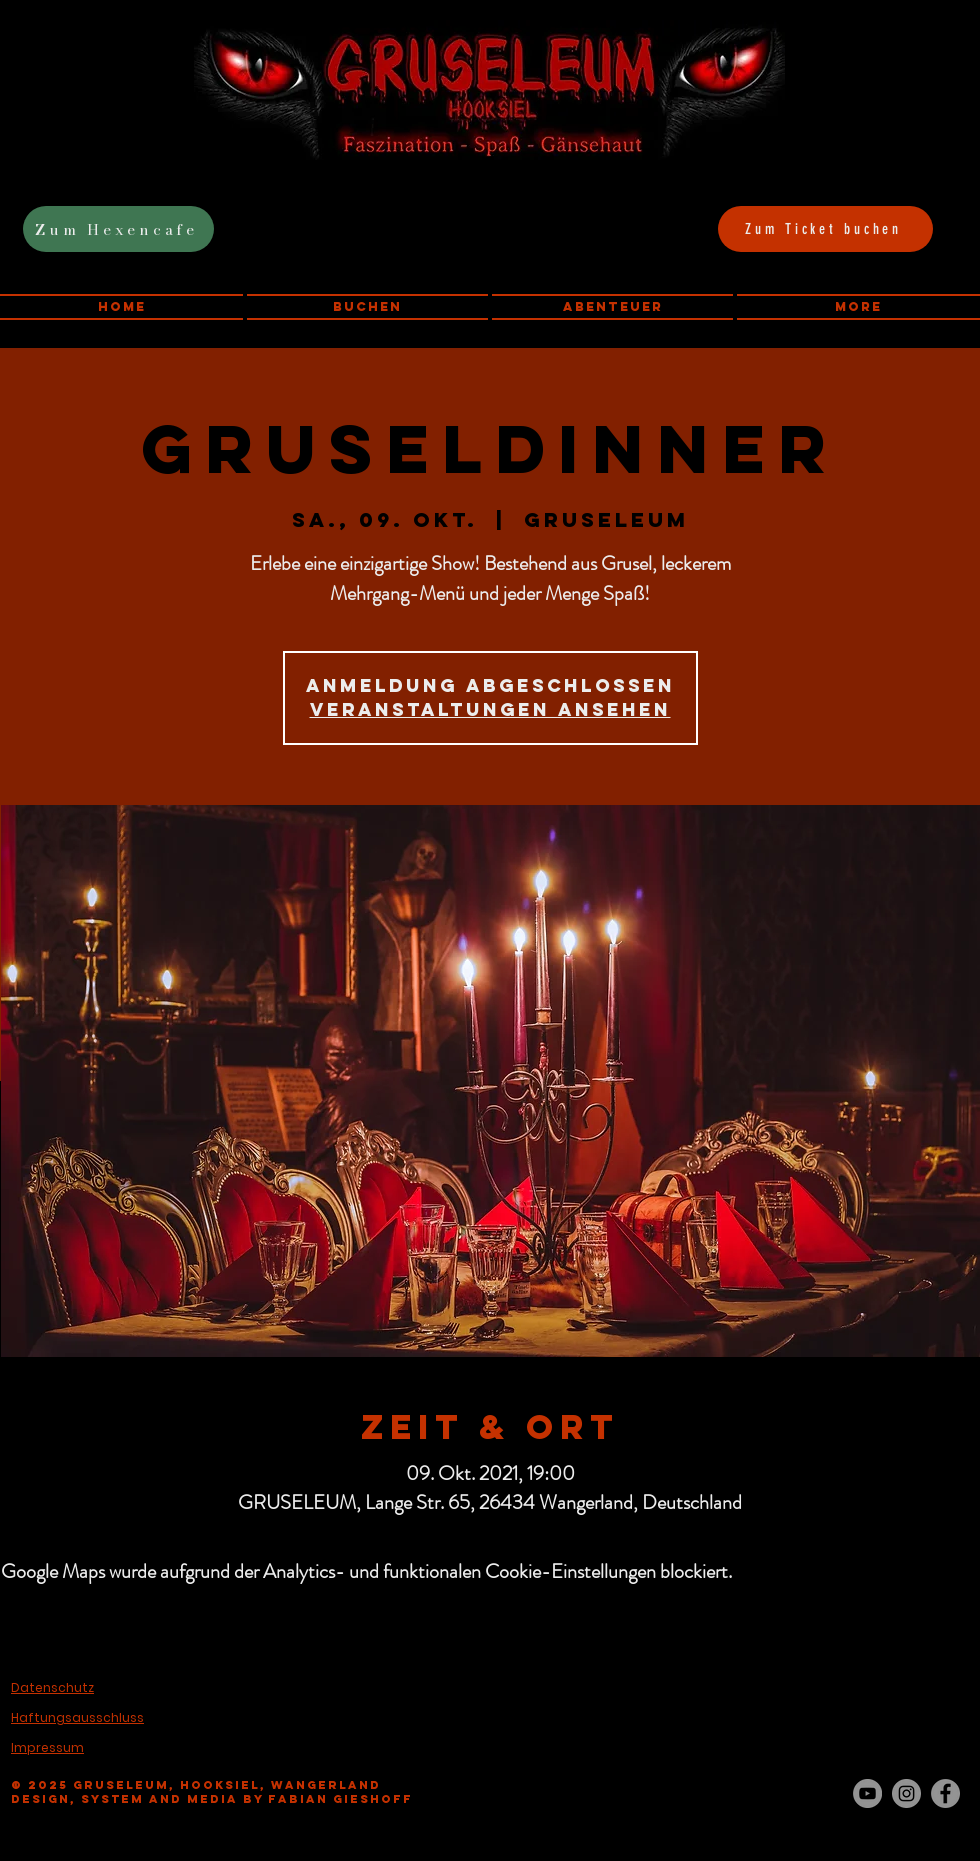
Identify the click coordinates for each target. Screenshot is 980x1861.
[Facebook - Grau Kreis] (945, 1793)
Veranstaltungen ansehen (490, 709)
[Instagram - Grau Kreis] (906, 1793)
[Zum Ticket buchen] (825, 229)
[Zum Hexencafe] (118, 229)
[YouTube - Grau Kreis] (867, 1793)
